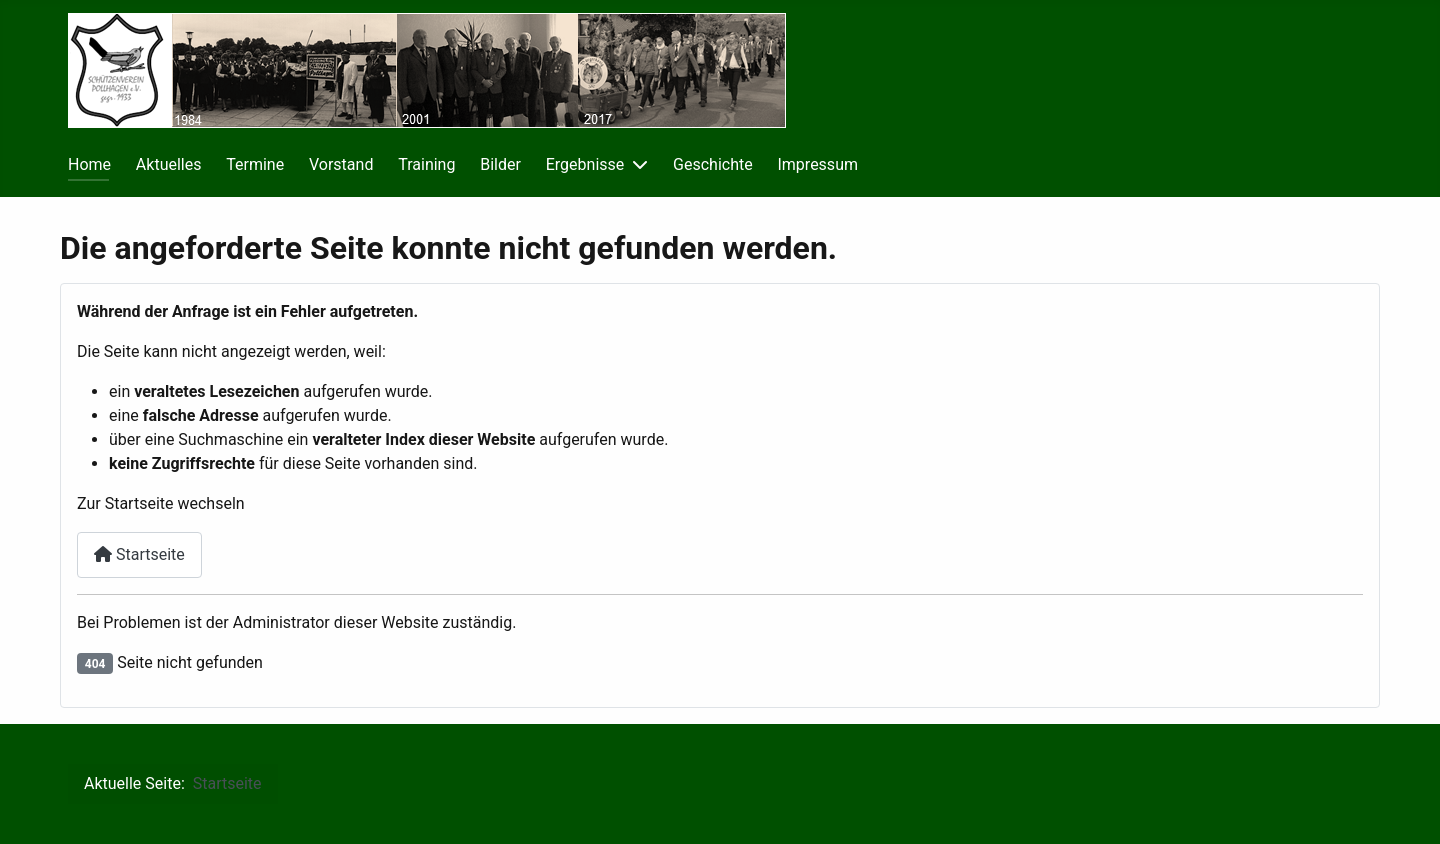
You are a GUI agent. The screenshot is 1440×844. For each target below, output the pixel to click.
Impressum (817, 164)
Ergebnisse (585, 164)
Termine (255, 164)
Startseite (139, 554)
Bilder (500, 164)
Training (426, 164)
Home (89, 164)
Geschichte (713, 164)
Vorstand (341, 164)
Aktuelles (169, 164)
